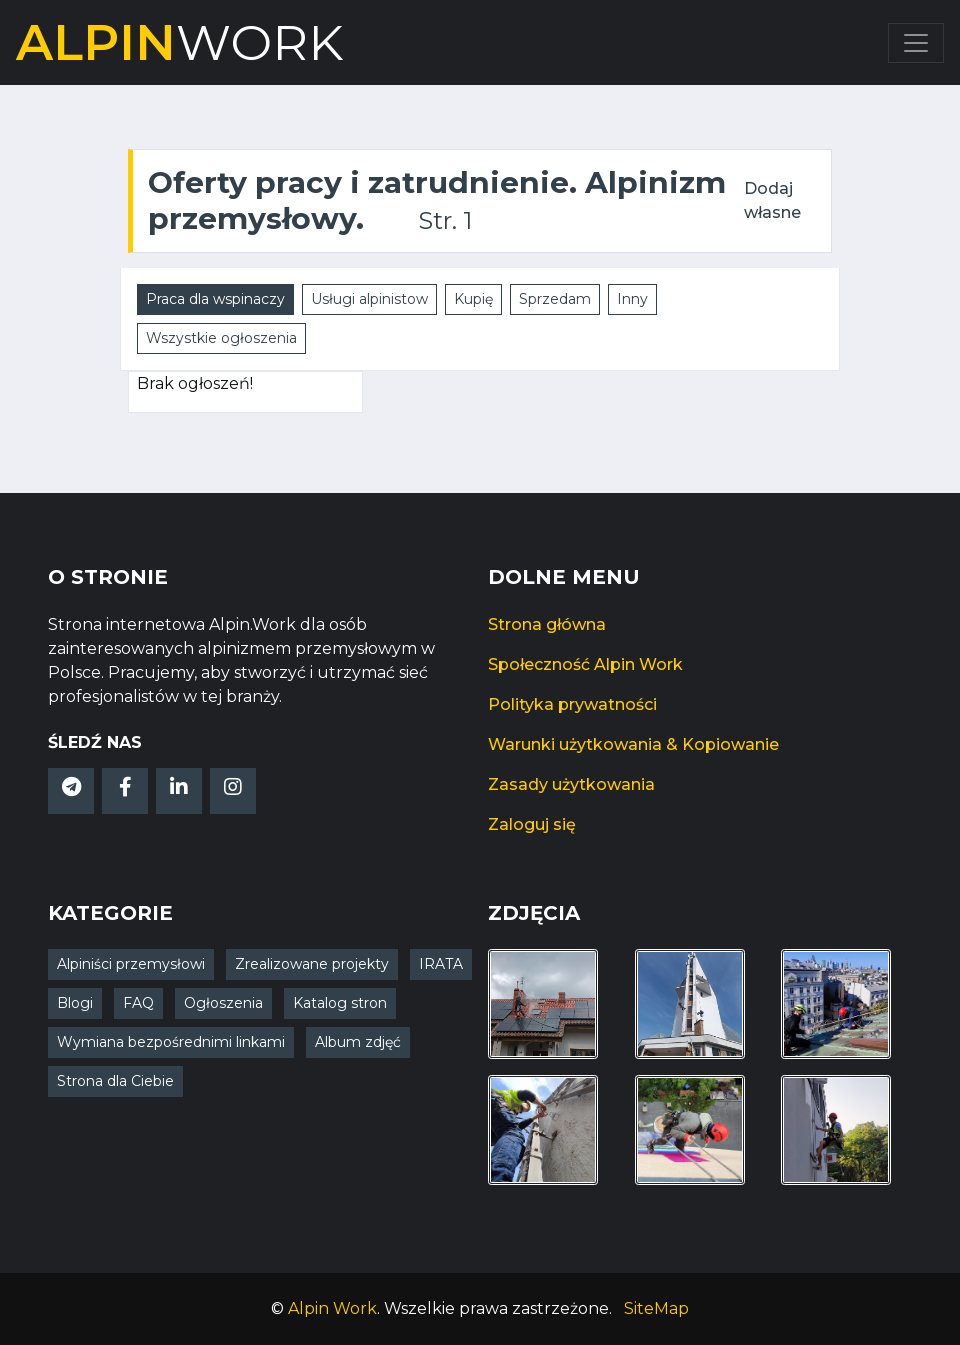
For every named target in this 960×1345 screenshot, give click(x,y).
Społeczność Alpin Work (585, 664)
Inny (632, 299)
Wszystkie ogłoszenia (221, 338)
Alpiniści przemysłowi (131, 964)
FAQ (138, 1003)
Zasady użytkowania (571, 784)
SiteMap (656, 1308)
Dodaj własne (772, 200)
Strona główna (547, 624)
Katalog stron (340, 1003)
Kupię (473, 299)
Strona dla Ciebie (115, 1081)
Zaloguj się (532, 824)
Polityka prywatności (572, 704)
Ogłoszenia (223, 1003)
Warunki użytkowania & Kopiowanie (633, 744)
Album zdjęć (358, 1042)
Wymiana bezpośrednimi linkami (171, 1042)
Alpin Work (332, 1308)
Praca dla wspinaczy (215, 299)
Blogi (75, 1003)
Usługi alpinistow (369, 299)
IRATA (441, 964)
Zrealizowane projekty (312, 964)
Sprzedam (555, 299)
